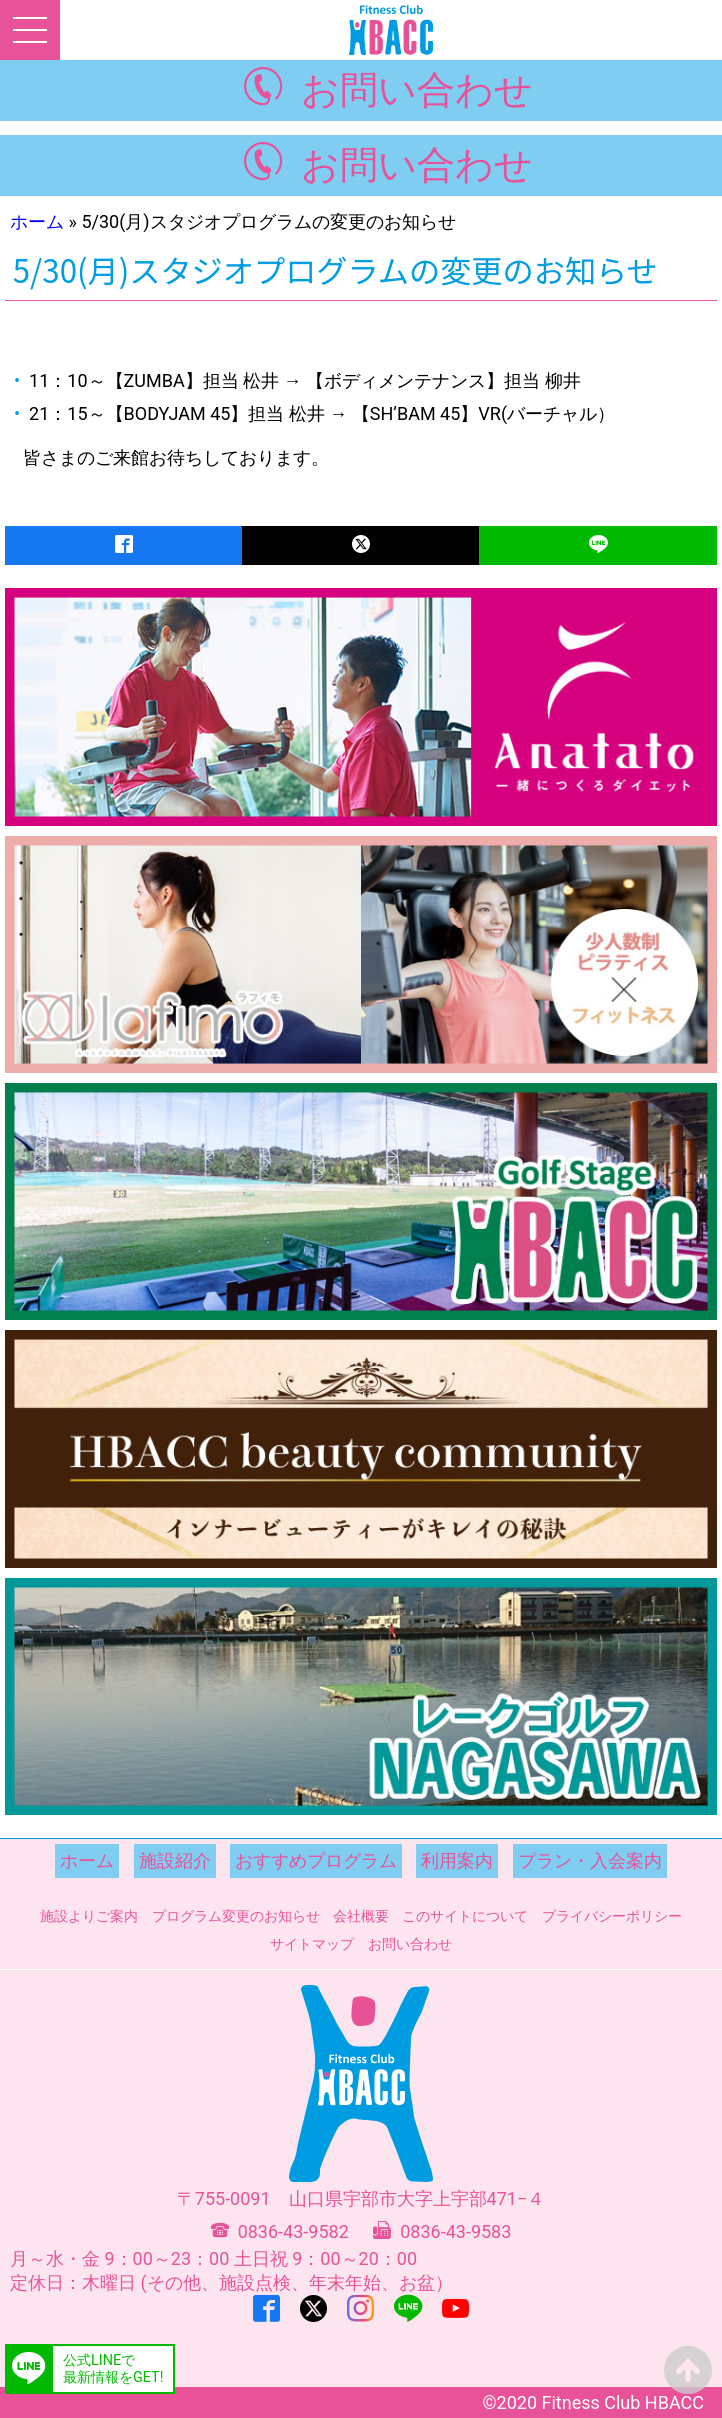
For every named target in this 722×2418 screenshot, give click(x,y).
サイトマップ (312, 1944)
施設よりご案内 (89, 1916)
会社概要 (361, 1916)
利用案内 (457, 1860)
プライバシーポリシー (612, 1916)
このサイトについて (465, 1916)
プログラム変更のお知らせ (236, 1916)
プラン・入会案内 (590, 1860)
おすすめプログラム (316, 1860)
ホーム (37, 221)
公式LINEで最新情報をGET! (113, 2369)
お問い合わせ (417, 89)
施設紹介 (175, 1860)
